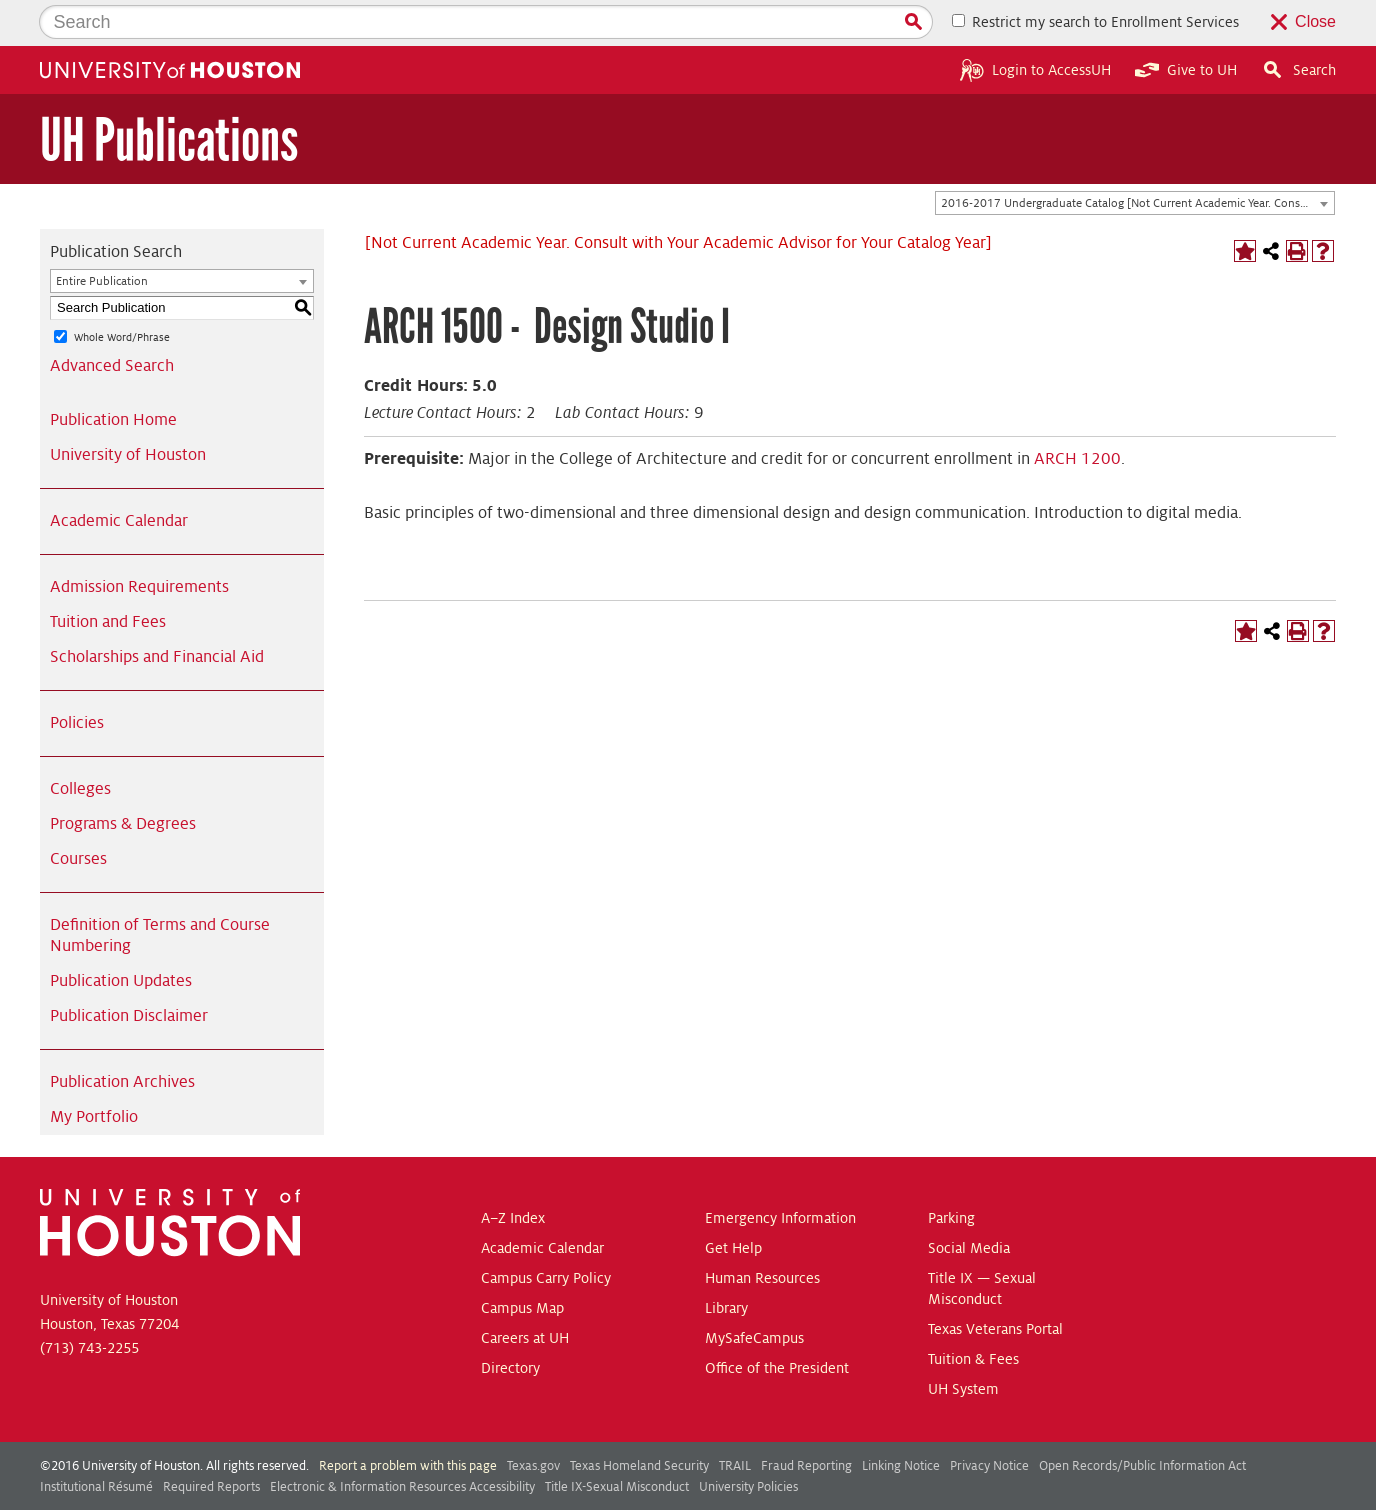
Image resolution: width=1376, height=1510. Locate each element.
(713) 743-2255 (89, 1302)
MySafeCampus (754, 1292)
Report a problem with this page (408, 1420)
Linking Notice (901, 1420)
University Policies (748, 1441)
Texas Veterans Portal (995, 1283)
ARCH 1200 (1077, 413)
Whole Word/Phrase (122, 291)
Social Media (969, 1202)
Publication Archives (122, 1036)
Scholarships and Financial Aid (157, 611)
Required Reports (211, 1441)
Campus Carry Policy (546, 1232)
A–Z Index (513, 1172)
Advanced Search (112, 320)
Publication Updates (121, 935)
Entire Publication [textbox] (102, 235)
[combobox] (1135, 158)
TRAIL (735, 1420)
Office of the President (777, 1322)
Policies (77, 677)
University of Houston (128, 409)
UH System (963, 1343)
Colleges (80, 743)
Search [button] (1298, 24)
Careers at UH (525, 1292)
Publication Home (113, 374)
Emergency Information (780, 1172)
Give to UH (1186, 24)
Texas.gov (533, 1420)
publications (501, 1488)
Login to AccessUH (1035, 24)
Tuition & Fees (973, 1313)
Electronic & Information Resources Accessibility (402, 1441)
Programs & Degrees (123, 778)
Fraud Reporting (806, 1420)
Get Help (733, 1202)
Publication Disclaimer (129, 970)
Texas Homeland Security (639, 1420)
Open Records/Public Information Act (1142, 1420)
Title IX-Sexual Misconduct (617, 1441)
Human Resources (762, 1232)
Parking (951, 1172)
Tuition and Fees (108, 576)
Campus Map (522, 1262)
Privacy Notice (989, 1420)
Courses (78, 813)
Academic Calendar (119, 475)
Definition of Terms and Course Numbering (160, 889)
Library (726, 1262)
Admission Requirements (139, 541)
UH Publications (169, 94)
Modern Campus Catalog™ (849, 1488)
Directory (510, 1322)
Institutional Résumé (96, 1441)
